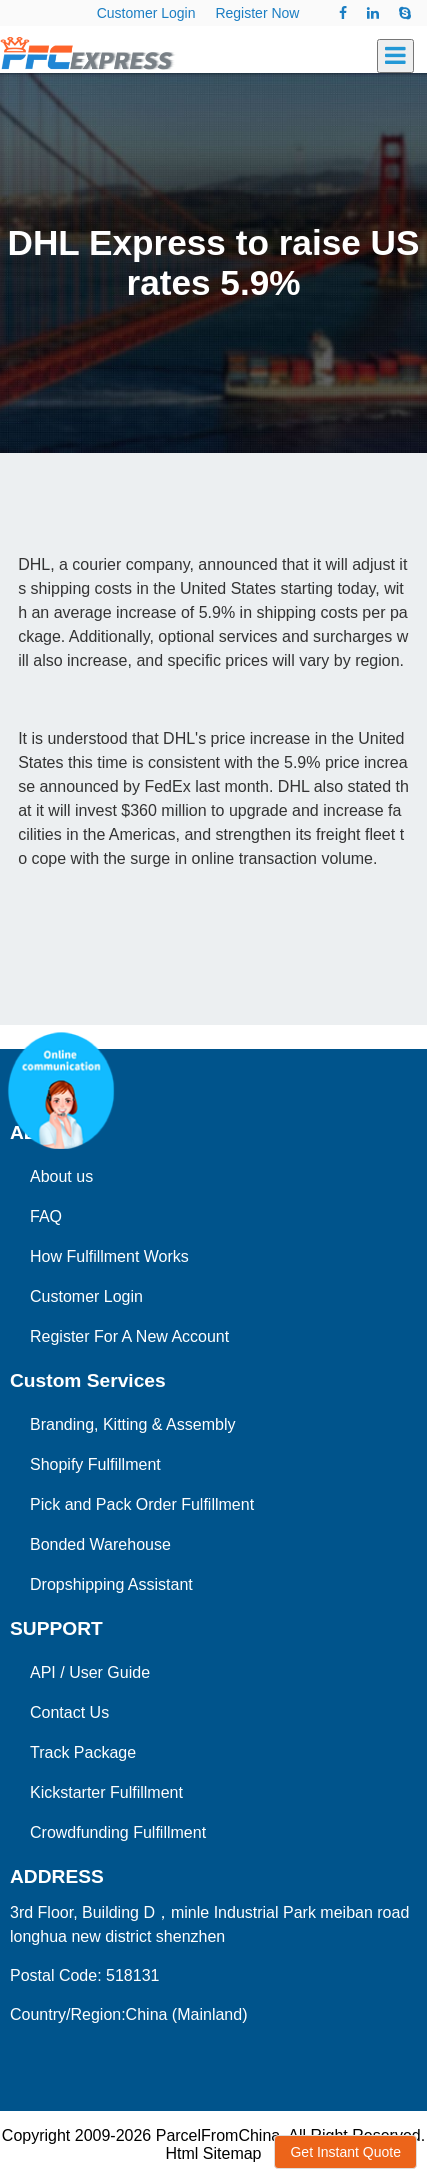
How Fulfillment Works (109, 1256)
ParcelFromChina (218, 2135)
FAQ (46, 1216)
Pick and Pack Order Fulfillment (142, 1504)
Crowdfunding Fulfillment (118, 1832)
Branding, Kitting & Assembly (132, 1424)
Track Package (83, 1752)
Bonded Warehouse (100, 1544)
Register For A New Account (129, 1336)
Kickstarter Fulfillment (106, 1792)
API (43, 1672)
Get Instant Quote (345, 2152)
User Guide (109, 1672)
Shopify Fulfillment (95, 1464)
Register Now (257, 13)
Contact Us (69, 1712)
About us (61, 1176)
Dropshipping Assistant (111, 1584)
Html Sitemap (213, 2153)
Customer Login (146, 13)
